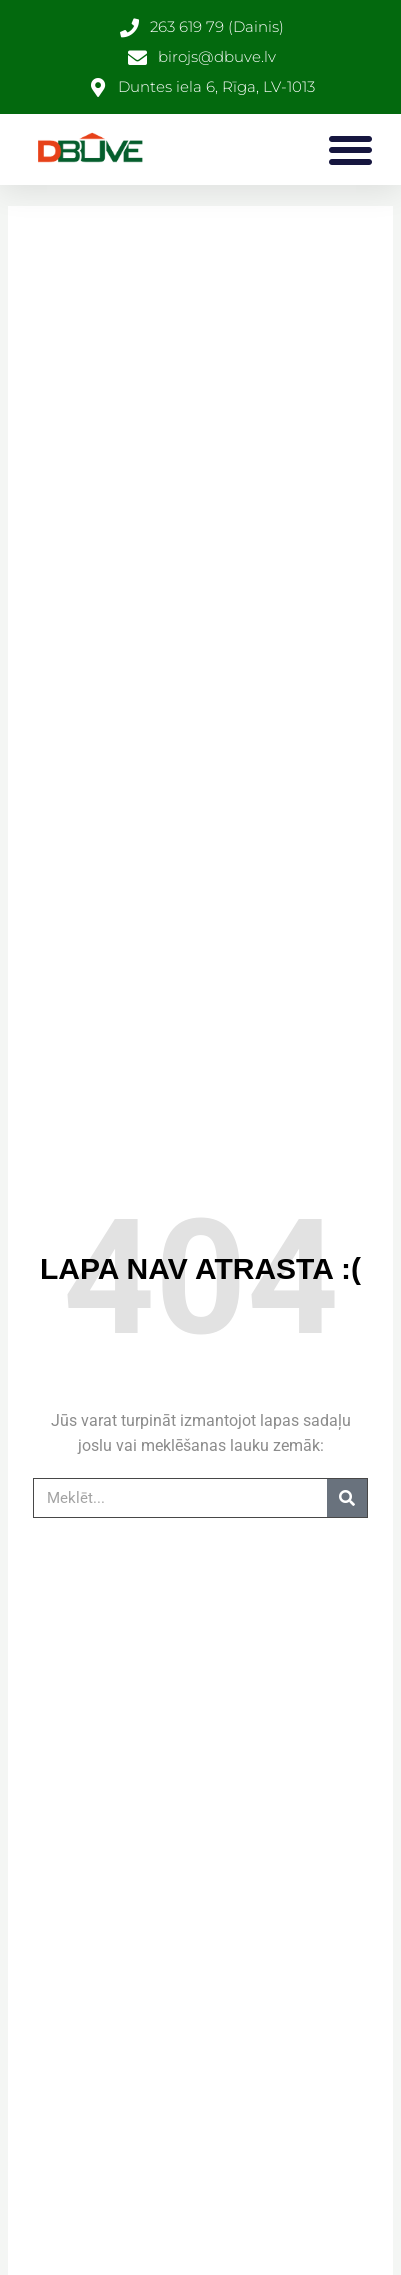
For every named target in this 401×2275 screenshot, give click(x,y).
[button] (350, 149)
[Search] (347, 1498)
